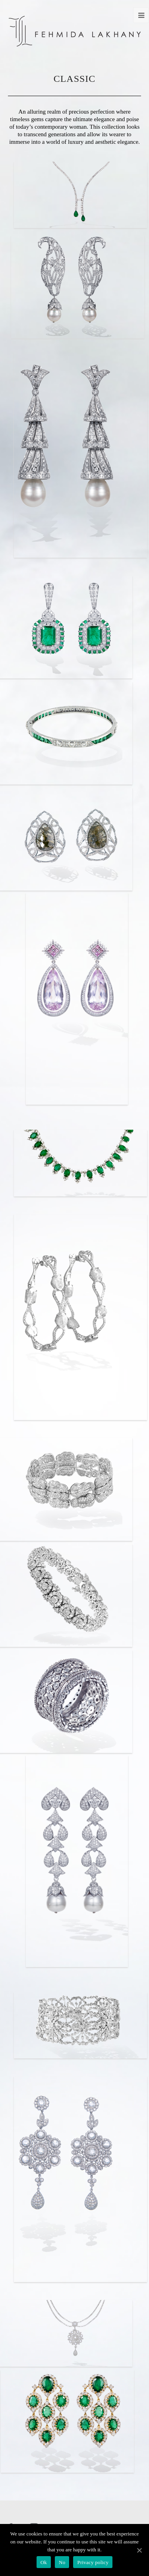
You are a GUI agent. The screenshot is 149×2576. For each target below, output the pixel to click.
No (62, 2562)
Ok (44, 2562)
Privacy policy (92, 2562)
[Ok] (139, 2550)
